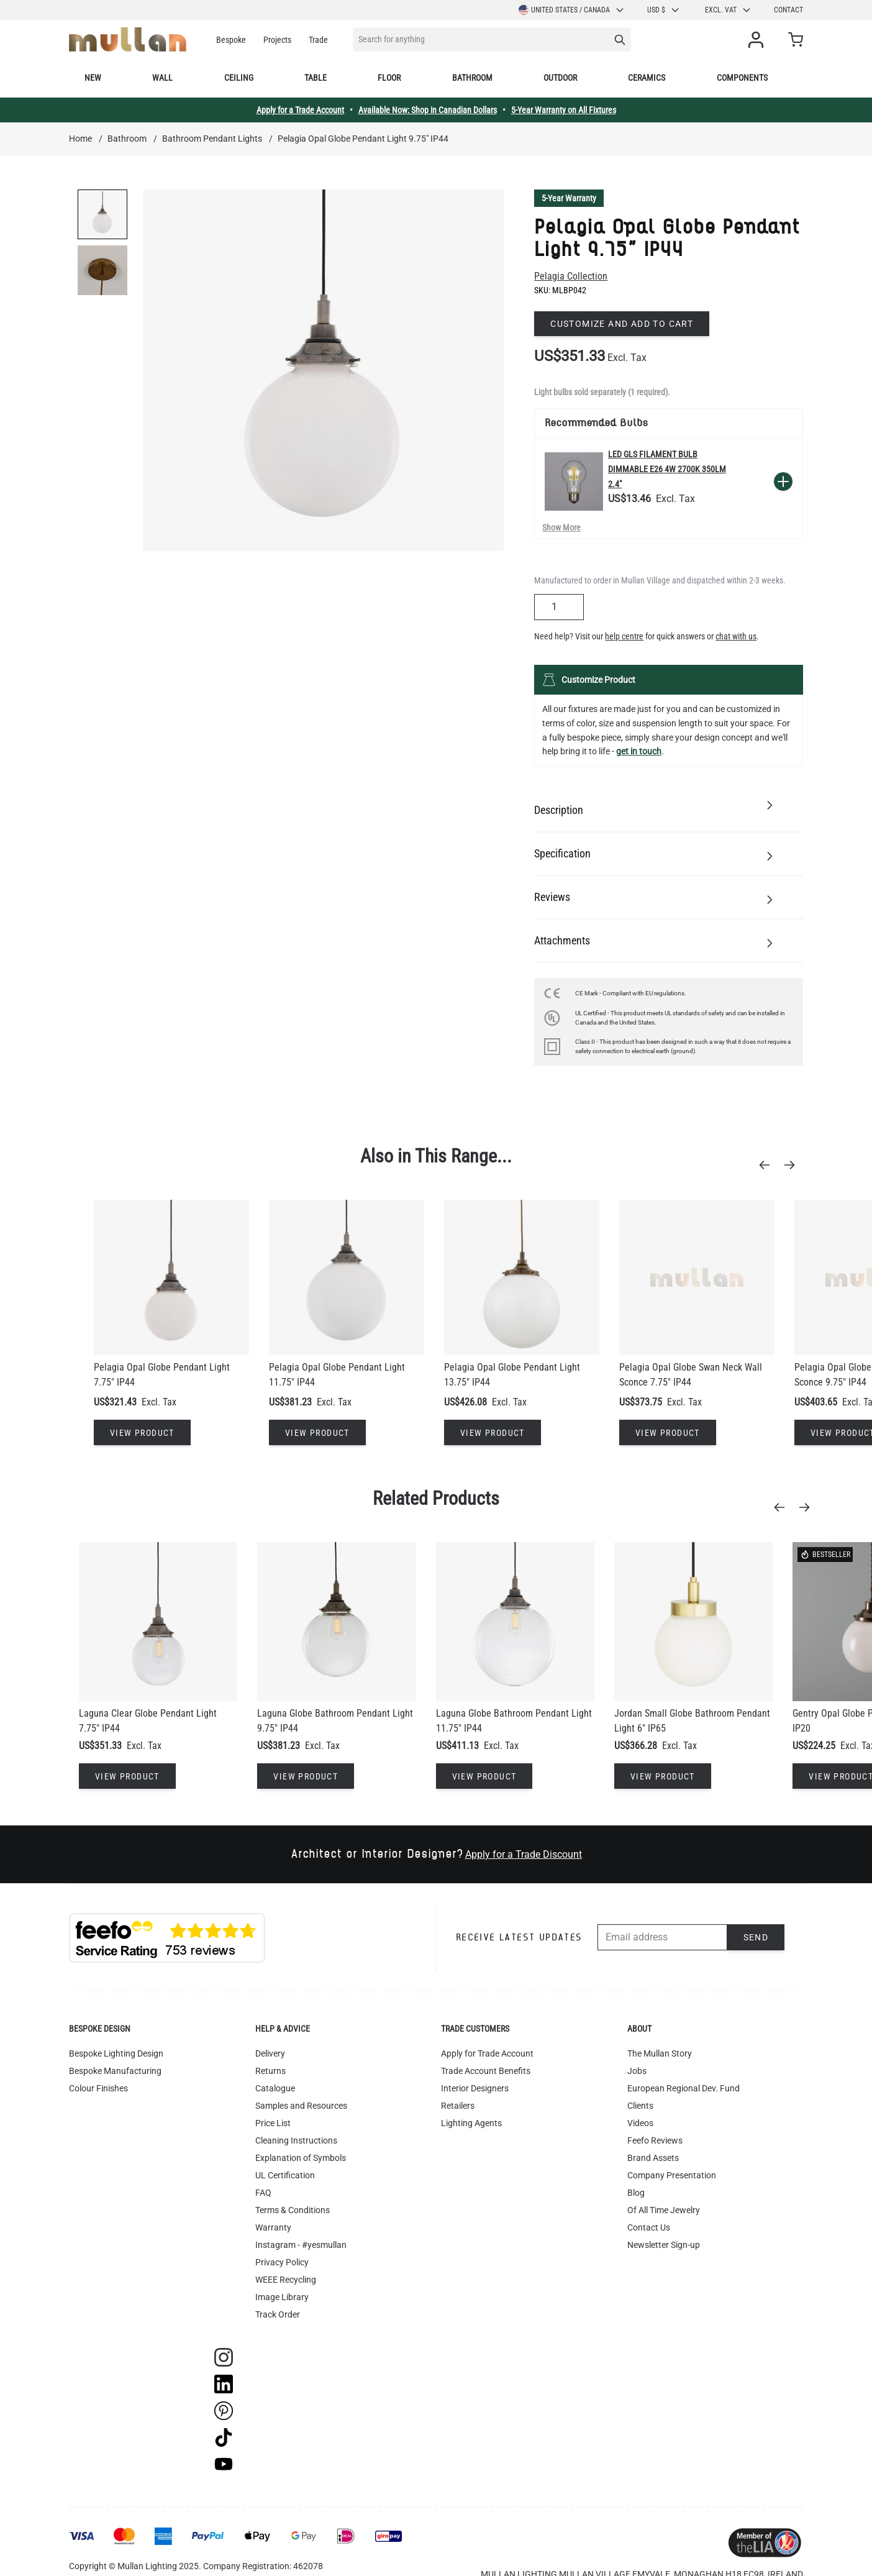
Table (315, 78)
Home (80, 139)
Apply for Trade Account (487, 2053)
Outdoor (560, 78)
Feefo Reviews (655, 2140)
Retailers (458, 2106)
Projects (277, 40)
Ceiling (238, 78)
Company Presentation (671, 2175)
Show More (561, 527)
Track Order (277, 2314)
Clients (640, 2106)
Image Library (282, 2297)
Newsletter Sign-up (663, 2245)
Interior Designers (475, 2088)
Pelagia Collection (570, 276)
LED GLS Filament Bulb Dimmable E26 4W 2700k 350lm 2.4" (667, 469)
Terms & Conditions (292, 2210)
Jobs (637, 2071)
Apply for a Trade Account (300, 110)
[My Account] (758, 40)
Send (756, 1937)
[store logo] (127, 39)
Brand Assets (653, 2158)
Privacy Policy (282, 2262)
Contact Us (648, 2227)
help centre (624, 636)
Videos (640, 2123)
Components (742, 78)
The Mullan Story (659, 2053)
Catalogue (275, 2088)
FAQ (263, 2193)
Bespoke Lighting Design (116, 2053)
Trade (318, 40)
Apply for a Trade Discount (523, 1854)
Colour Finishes (98, 2088)
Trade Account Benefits (485, 2071)
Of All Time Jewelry (663, 2210)
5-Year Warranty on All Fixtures (563, 110)
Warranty (273, 2227)
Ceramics (646, 78)
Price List (273, 2123)
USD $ (663, 10)
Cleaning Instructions (296, 2140)
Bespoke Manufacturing (115, 2071)
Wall (162, 78)
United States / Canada (572, 10)
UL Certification (285, 2175)
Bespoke (231, 40)
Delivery (270, 2053)
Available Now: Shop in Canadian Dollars (427, 110)
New (92, 78)
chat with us (735, 636)
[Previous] (768, 1165)
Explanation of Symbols (300, 2158)
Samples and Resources (301, 2106)
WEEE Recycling (285, 2280)
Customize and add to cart (621, 324)
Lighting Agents (471, 2123)
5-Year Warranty (569, 198)
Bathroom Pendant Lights (212, 139)
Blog (636, 2193)
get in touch (638, 751)
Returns (270, 2071)
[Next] (793, 1165)
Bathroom (472, 78)
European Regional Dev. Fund (683, 2088)
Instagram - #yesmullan (301, 2245)
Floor (389, 78)
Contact (788, 10)
